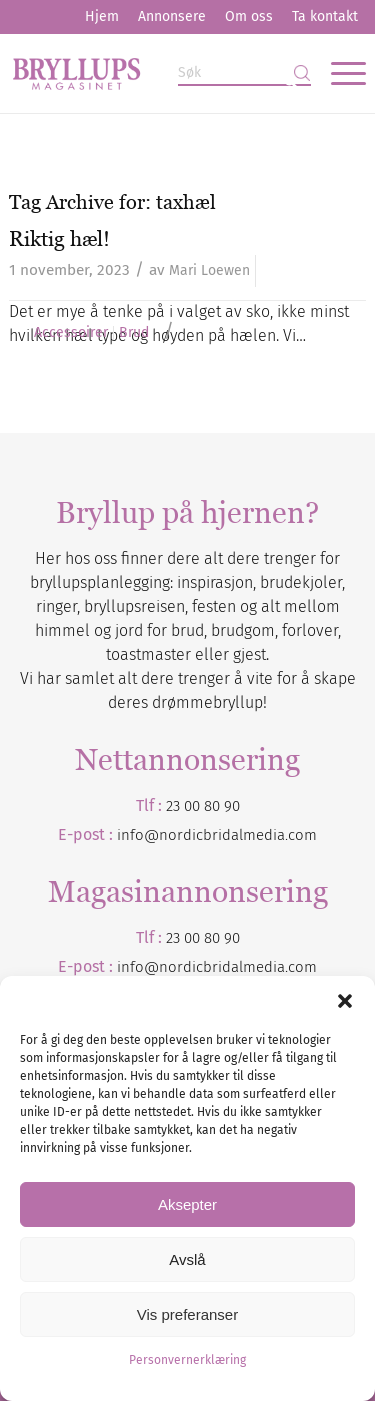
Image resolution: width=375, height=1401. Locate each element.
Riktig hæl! (59, 238)
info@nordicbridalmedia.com (217, 835)
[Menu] (338, 73)
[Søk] (244, 73)
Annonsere (172, 16)
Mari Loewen (209, 270)
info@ (138, 967)
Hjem (102, 16)
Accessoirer (71, 333)
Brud (134, 333)
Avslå (187, 1259)
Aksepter (187, 1204)
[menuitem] (102, 17)
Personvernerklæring (187, 1360)
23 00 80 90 (203, 806)
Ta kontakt (325, 16)
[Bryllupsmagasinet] (151, 73)
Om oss (249, 16)
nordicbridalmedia (222, 967)
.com (301, 967)
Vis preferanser (187, 1314)
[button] (345, 1001)
